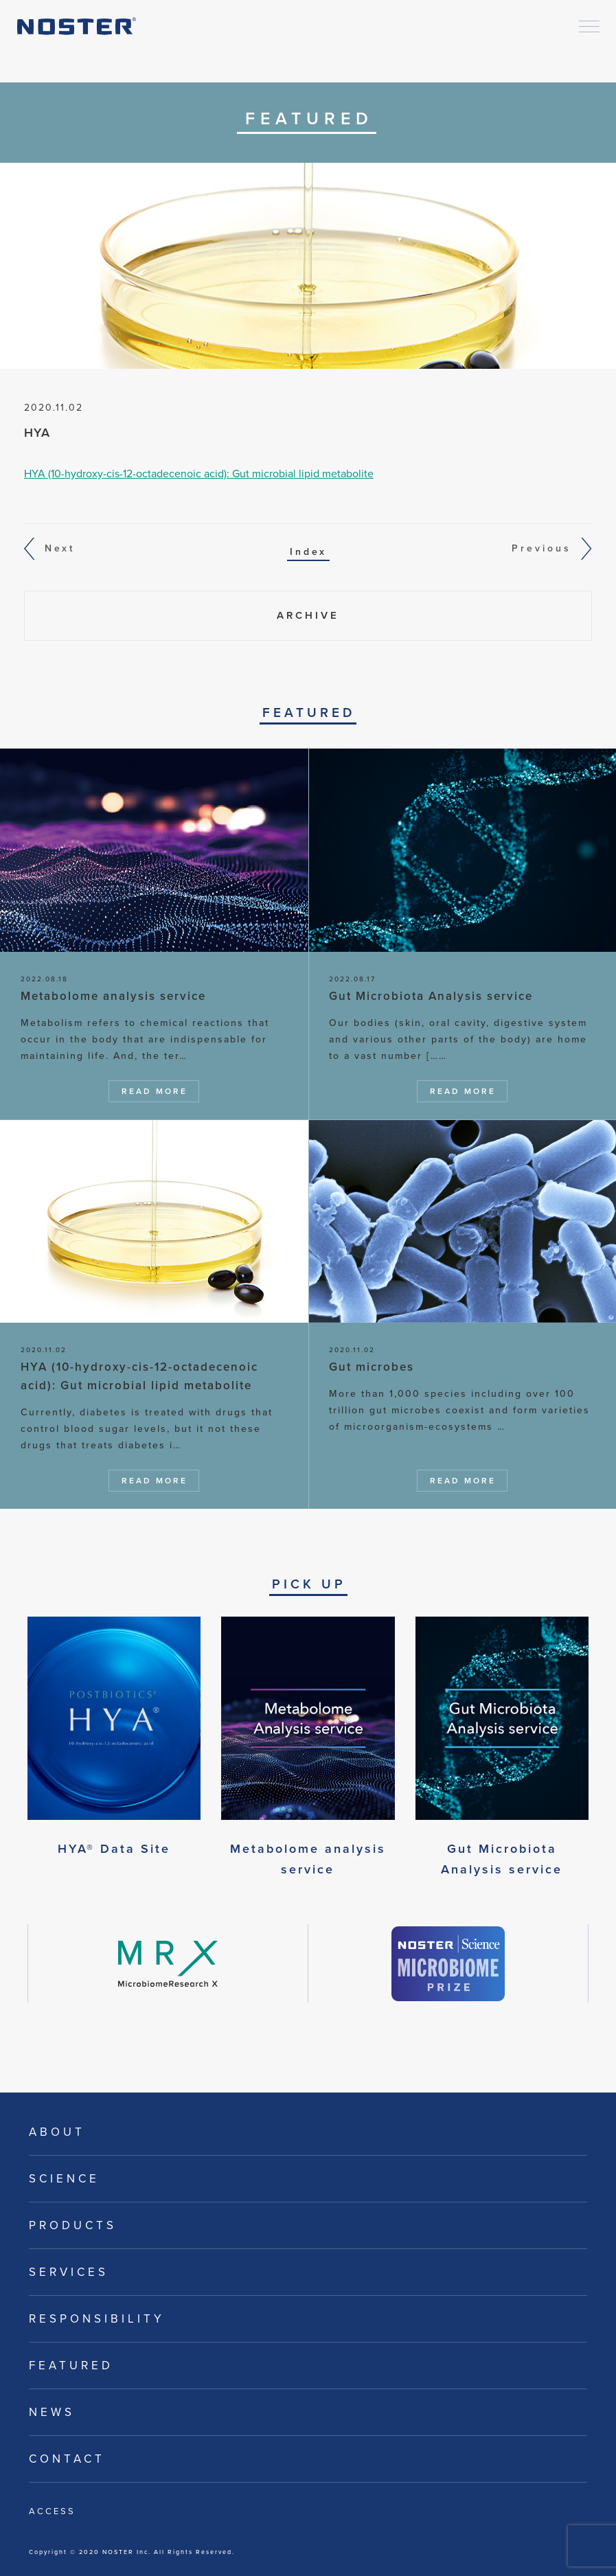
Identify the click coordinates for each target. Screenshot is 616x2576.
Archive (308, 615)
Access (52, 2511)
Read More (154, 1091)
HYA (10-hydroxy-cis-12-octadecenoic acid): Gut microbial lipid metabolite (199, 473)
